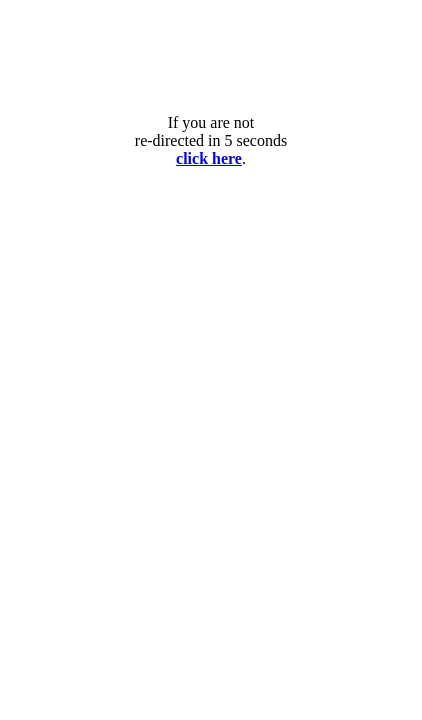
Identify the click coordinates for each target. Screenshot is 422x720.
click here (209, 158)
